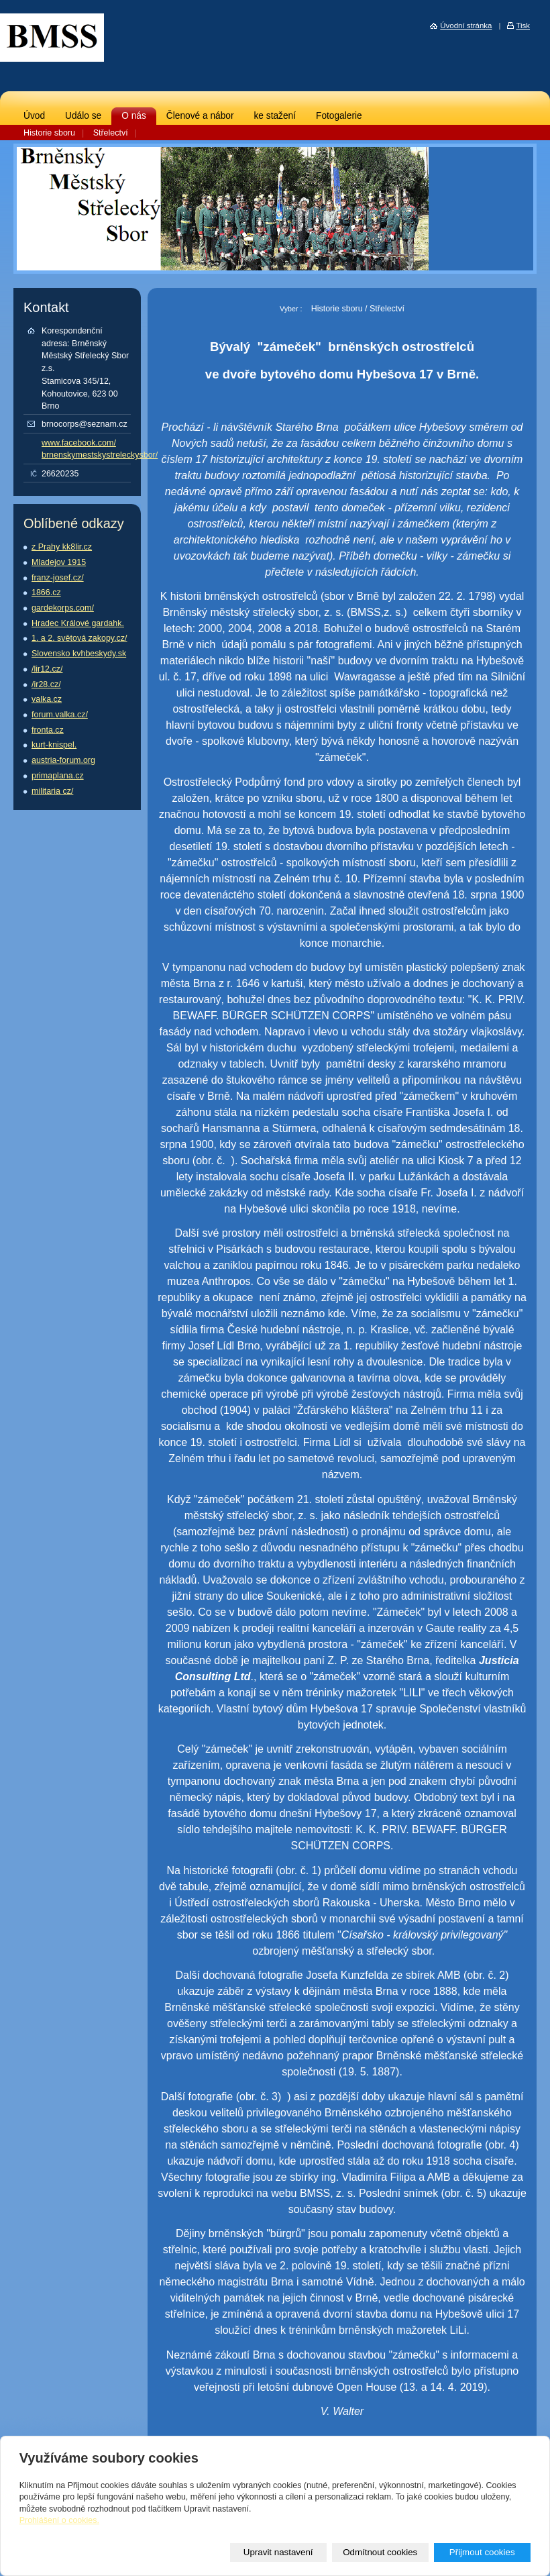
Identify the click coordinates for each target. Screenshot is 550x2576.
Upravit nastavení (278, 2552)
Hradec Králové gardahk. (78, 623)
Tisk (523, 25)
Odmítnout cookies (380, 2552)
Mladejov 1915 (59, 562)
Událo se (83, 116)
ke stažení (275, 116)
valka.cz (47, 699)
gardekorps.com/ (63, 608)
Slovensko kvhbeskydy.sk (79, 653)
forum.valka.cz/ (60, 714)
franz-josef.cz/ (58, 577)
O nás (133, 116)
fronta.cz (48, 730)
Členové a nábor (200, 116)
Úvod (34, 116)
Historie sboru (49, 133)
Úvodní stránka (466, 25)
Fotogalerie (339, 116)
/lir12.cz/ (47, 669)
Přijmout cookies (482, 2552)
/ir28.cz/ (46, 684)
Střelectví (110, 133)
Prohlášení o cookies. (59, 2520)
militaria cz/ (52, 791)
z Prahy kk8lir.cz (62, 547)
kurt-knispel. (54, 745)
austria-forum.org (63, 760)
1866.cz (46, 592)
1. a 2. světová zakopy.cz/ (79, 638)
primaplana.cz (58, 775)
